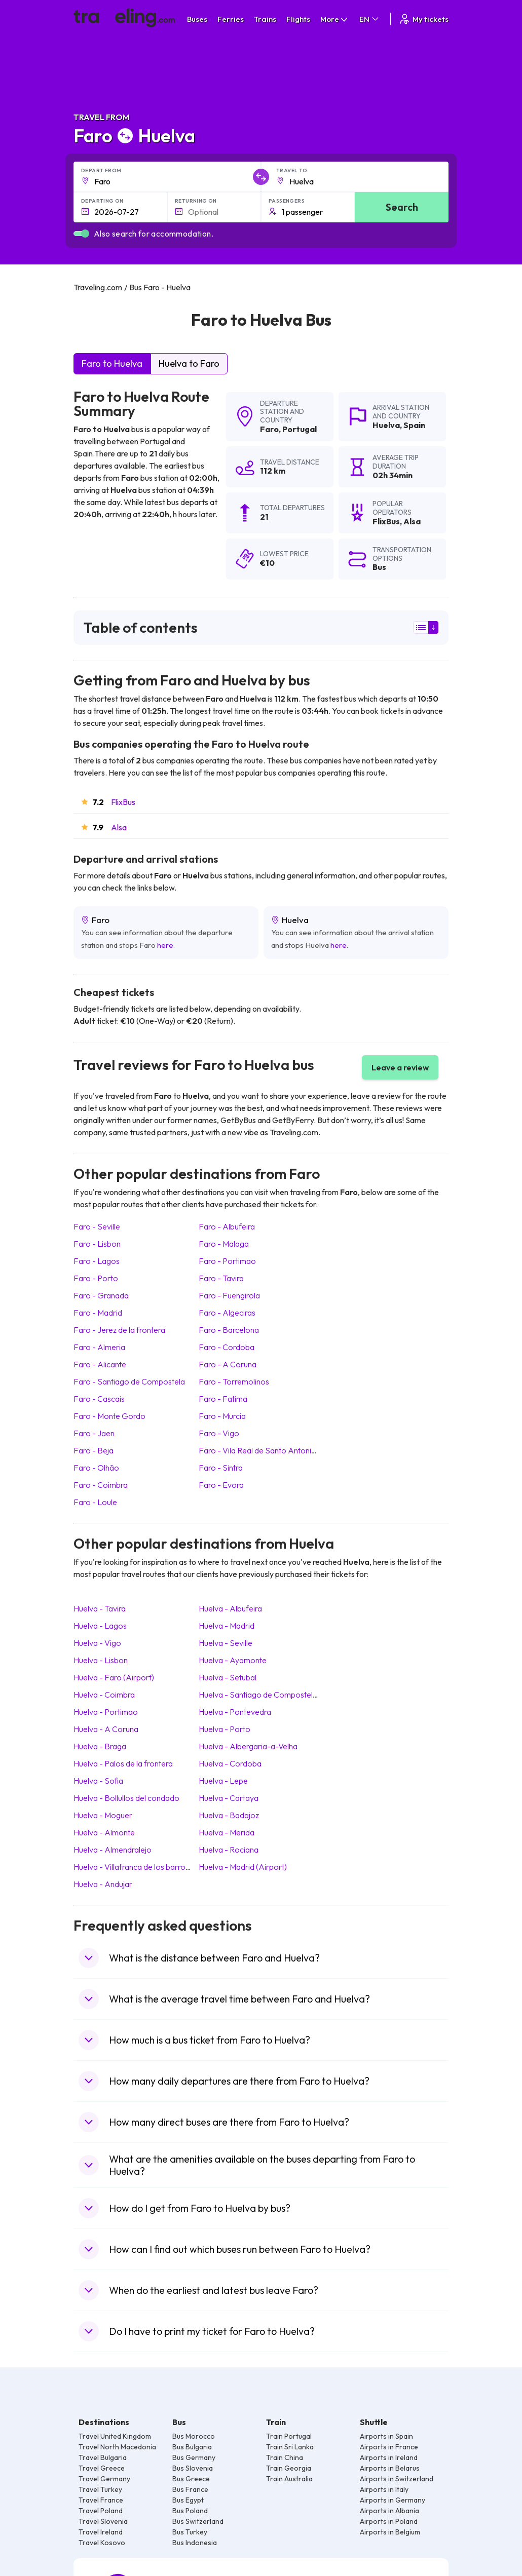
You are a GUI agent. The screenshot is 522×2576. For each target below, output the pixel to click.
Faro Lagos (96, 1261)
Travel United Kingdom (115, 2436)
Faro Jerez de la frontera (119, 1330)
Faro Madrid (97, 1313)
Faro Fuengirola (229, 1295)
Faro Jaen (94, 1433)
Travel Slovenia (103, 2521)
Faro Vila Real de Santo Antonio (257, 1450)
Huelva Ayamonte (233, 1660)
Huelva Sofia (98, 1781)
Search (402, 207)
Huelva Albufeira (230, 1608)
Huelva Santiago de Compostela (258, 1694)
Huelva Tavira (99, 1608)
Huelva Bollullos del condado (126, 1798)
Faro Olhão (96, 1468)
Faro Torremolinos (234, 1381)
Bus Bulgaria (192, 2446)
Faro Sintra (221, 1468)
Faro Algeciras (227, 1313)
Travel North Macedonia (117, 2446)
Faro (269, 429)
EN (369, 19)
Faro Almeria (99, 1347)
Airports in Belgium (390, 2531)
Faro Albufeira (227, 1226)
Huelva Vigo (97, 1643)
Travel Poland (101, 2510)
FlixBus (123, 802)
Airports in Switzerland (396, 2478)
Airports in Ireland (389, 2457)
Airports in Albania (389, 2510)
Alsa (119, 827)
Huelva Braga (99, 1746)
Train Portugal (289, 2436)
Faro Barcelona (229, 1330)
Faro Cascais (99, 1399)
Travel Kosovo (102, 2542)
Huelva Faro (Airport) (113, 1677)
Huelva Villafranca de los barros (131, 1867)
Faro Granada (101, 1295)
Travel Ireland (101, 2531)
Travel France (101, 2500)
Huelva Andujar (102, 1884)
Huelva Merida (226, 1832)
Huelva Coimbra (104, 1694)
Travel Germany (104, 2478)
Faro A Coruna (227, 1364)
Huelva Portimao (105, 1712)
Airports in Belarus (390, 2468)
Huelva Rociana (228, 1849)
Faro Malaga (224, 1244)
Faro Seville (96, 1226)
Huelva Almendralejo (112, 1849)
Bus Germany (193, 2457)
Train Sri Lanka (290, 2446)
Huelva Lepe (223, 1781)
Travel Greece (102, 2468)
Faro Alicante (99, 1364)
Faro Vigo (219, 1433)
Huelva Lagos (100, 1626)
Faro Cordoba (226, 1347)
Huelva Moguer (102, 1815)
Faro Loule (95, 1502)
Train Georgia (288, 2468)
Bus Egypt (188, 2500)
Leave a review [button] (400, 1067)
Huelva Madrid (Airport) (243, 1867)
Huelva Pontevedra (235, 1712)
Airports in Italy (384, 2489)
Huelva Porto (224, 1729)
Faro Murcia (222, 1416)
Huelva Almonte (104, 1832)
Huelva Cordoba (230, 1763)
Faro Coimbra (100, 1485)
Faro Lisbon (97, 1244)
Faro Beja (93, 1450)
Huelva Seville (225, 1643)
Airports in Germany (392, 2500)
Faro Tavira (221, 1278)
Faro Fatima (223, 1399)
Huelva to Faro (189, 363)
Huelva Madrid (226, 1626)
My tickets (423, 19)
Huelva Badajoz (229, 1815)
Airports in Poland (389, 2521)
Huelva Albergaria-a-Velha (248, 1746)
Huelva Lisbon (100, 1660)
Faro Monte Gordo (109, 1416)
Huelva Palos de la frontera (123, 1763)
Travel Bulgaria (103, 2457)
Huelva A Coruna (105, 1729)
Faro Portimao (227, 1261)
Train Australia (289, 2478)
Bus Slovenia (192, 2468)
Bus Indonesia (194, 2542)
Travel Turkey (100, 2489)
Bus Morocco (193, 2436)
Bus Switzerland (197, 2521)
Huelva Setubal (227, 1677)
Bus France (190, 2489)
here (165, 945)
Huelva (386, 425)
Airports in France (389, 2446)
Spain (414, 425)
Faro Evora (221, 1485)
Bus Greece (191, 2478)
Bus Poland (190, 2510)
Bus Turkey (189, 2531)
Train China (284, 2457)
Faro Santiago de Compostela (129, 1381)
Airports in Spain (386, 2436)
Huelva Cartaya (228, 1798)
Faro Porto (95, 1278)
